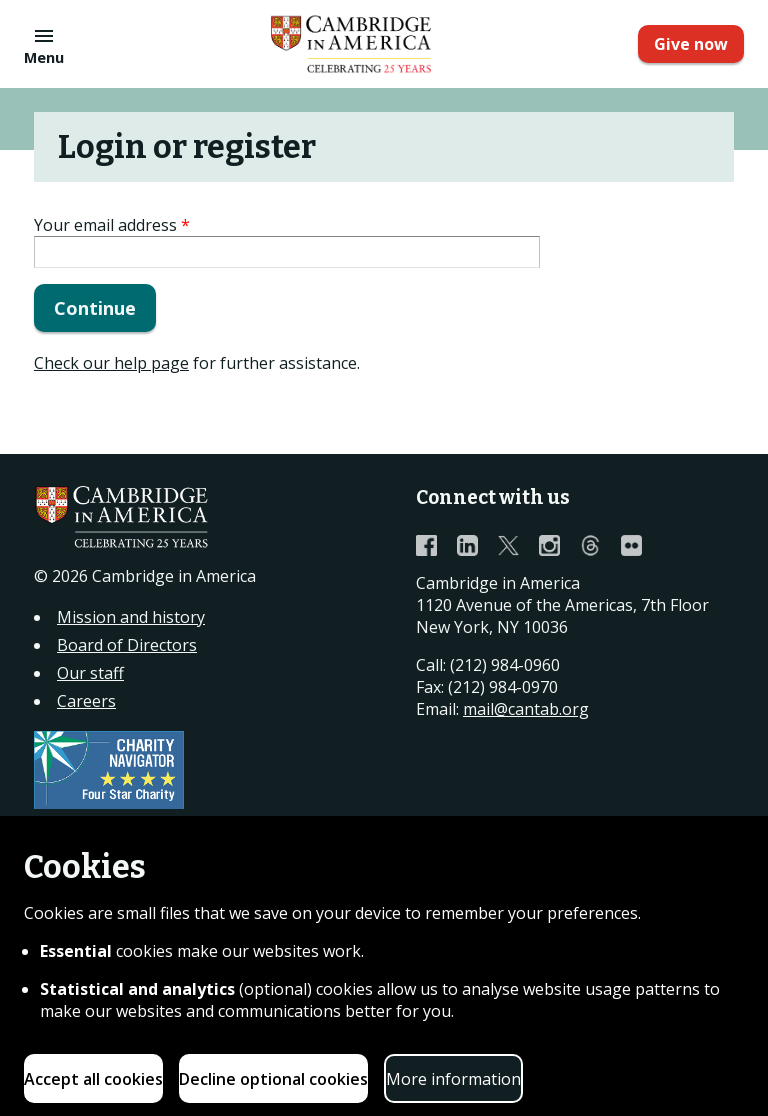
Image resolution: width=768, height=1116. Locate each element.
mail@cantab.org (526, 709)
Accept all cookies (93, 1079)
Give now (691, 44)
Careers (86, 701)
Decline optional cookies (273, 1079)
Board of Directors (127, 645)
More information (453, 1079)
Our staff (90, 673)
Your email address (112, 225)
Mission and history (131, 617)
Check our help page (111, 363)
